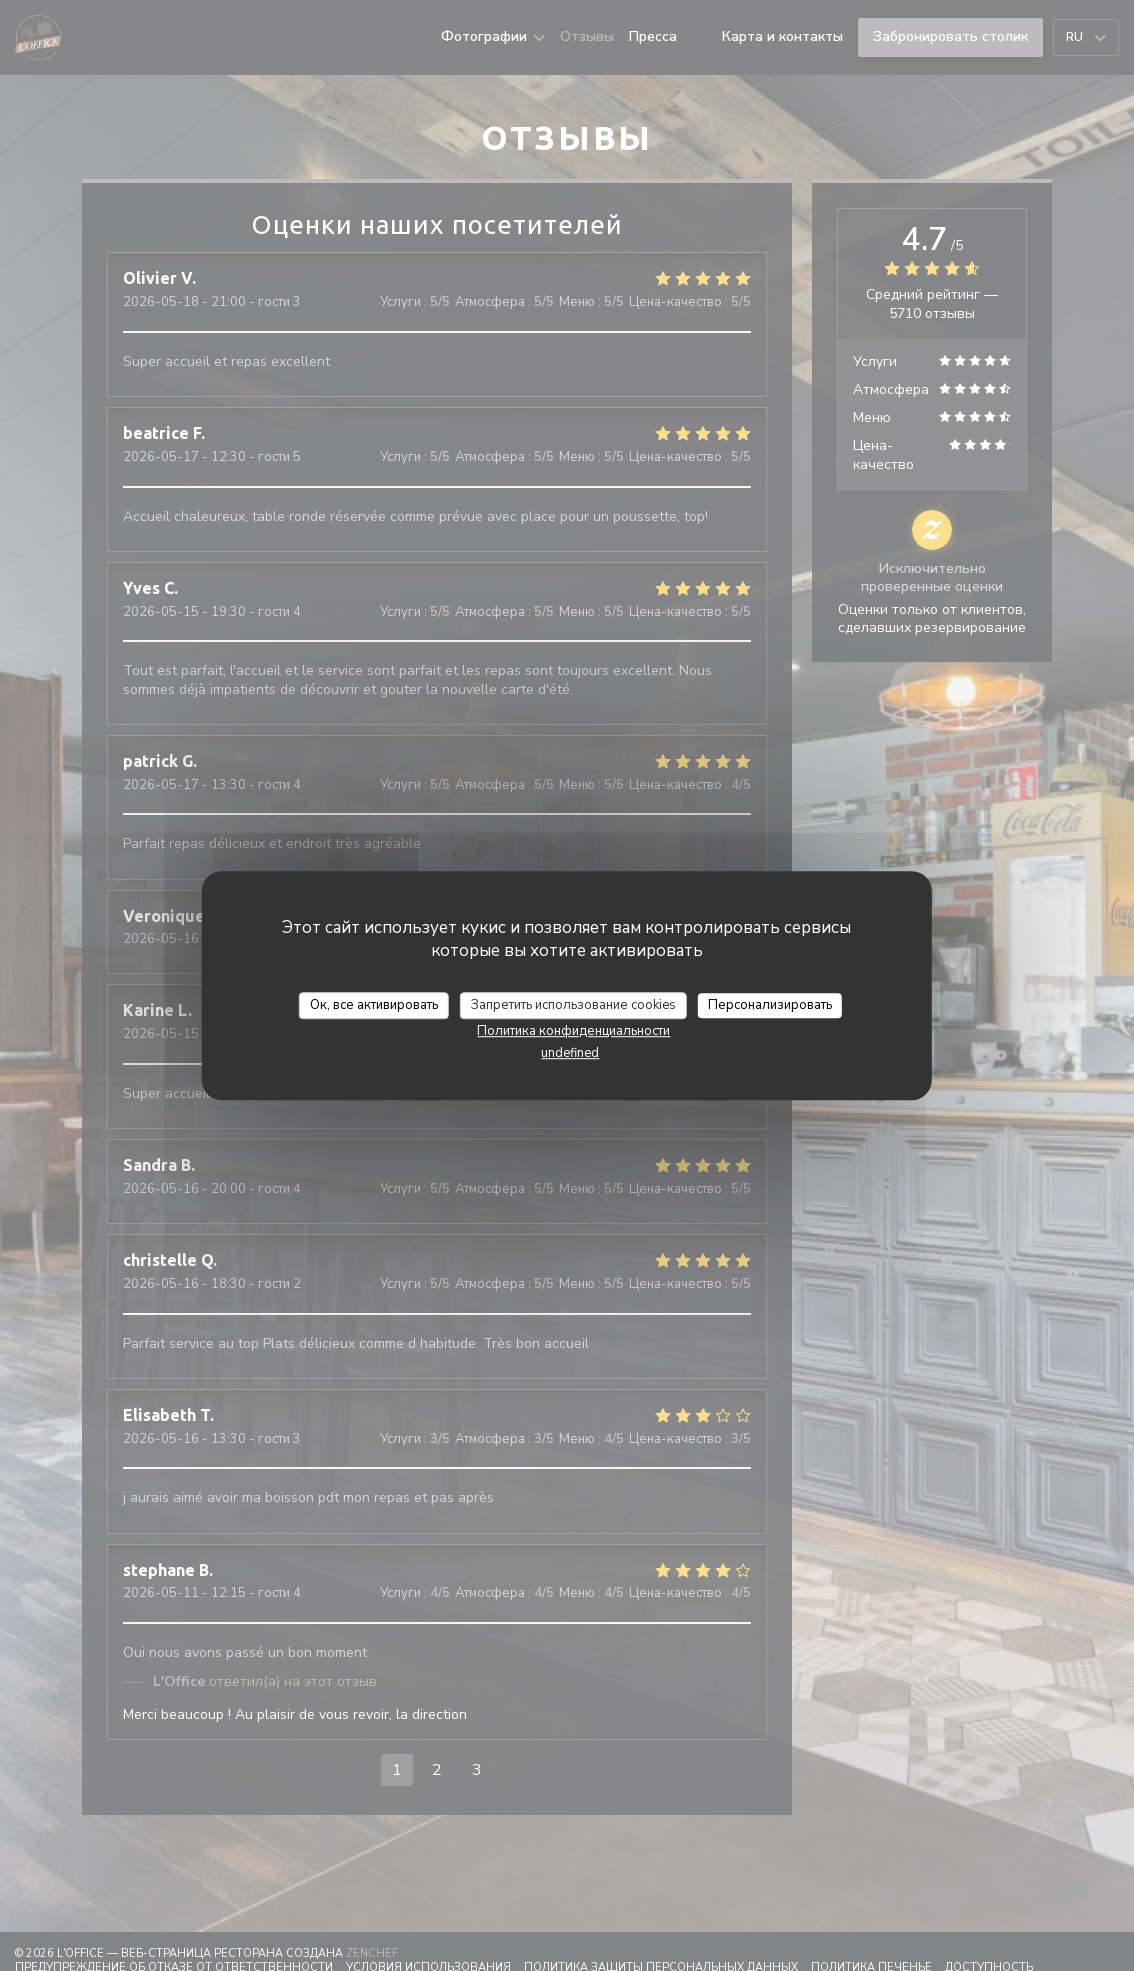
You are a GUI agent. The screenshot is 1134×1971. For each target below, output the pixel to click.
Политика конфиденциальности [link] (573, 1031)
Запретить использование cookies (573, 1005)
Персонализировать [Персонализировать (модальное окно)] (770, 1005)
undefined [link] (570, 1053)
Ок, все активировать (374, 1005)
